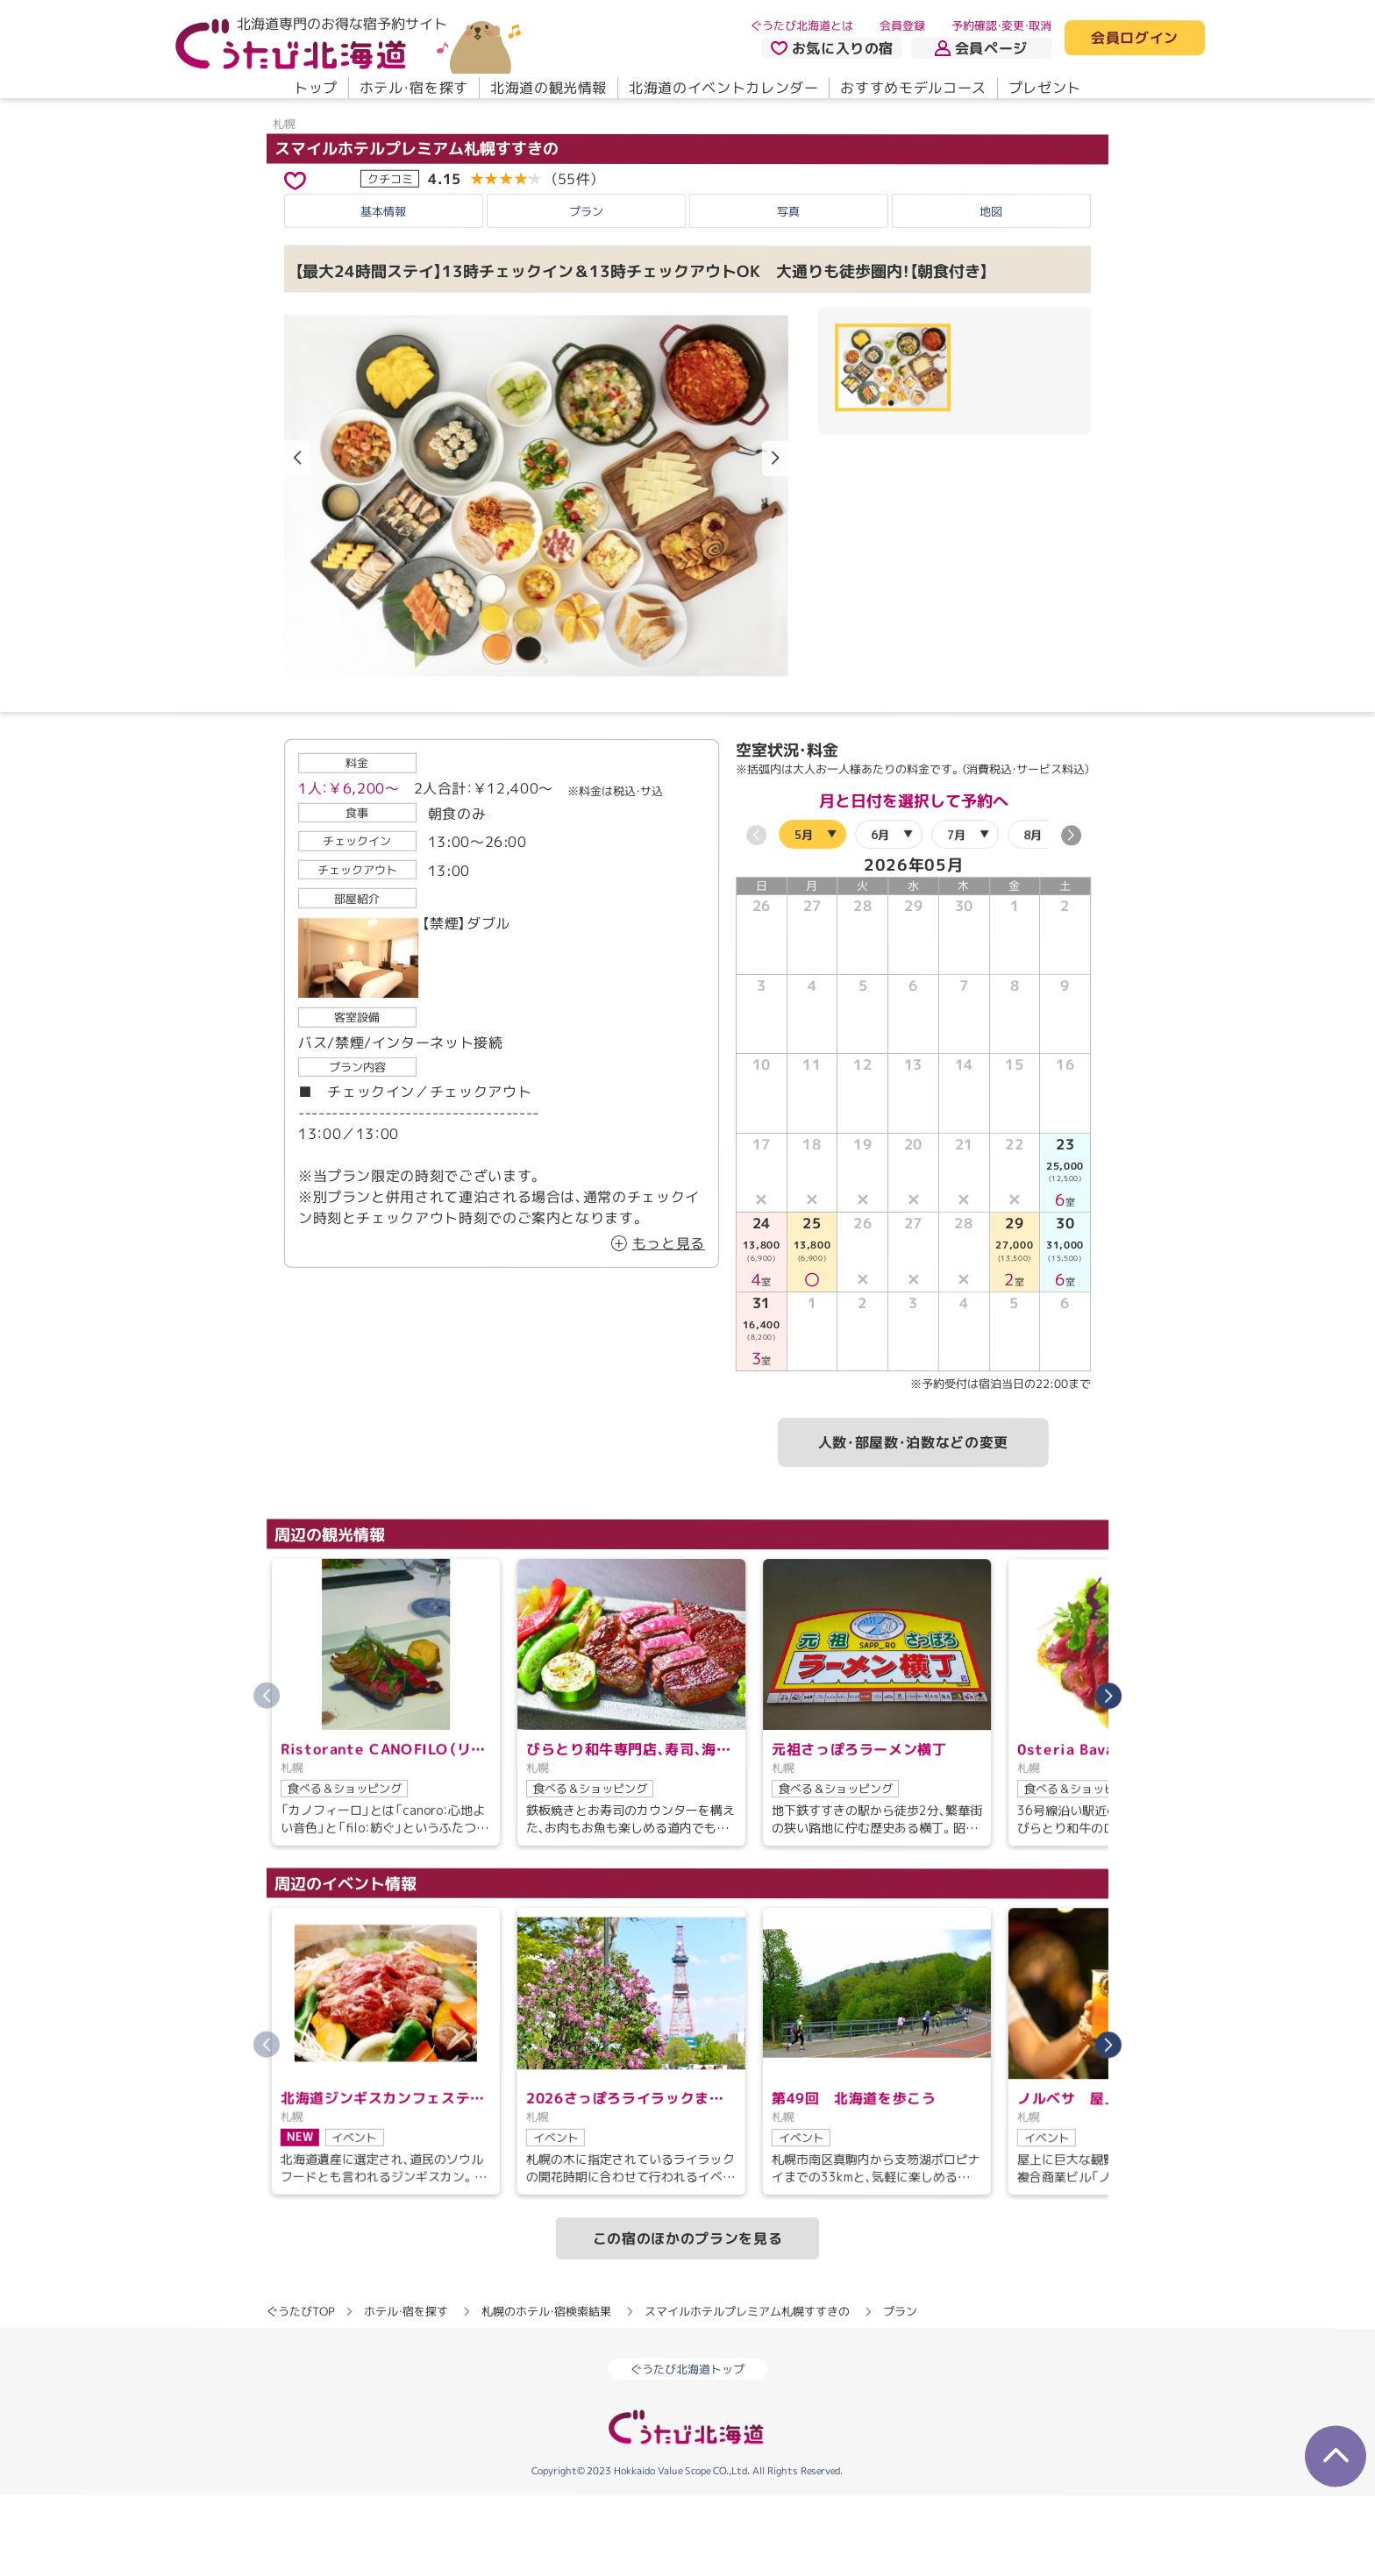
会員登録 (902, 25)
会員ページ (981, 48)
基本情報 (383, 291)
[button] (775, 539)
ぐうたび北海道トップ (687, 2450)
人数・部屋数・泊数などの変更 (913, 1523)
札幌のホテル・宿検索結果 (546, 2391)
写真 (788, 291)
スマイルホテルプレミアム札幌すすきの (416, 228)
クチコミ (390, 259)
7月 (956, 914)
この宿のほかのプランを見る (687, 2318)
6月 (880, 914)
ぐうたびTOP (300, 2391)
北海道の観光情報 (548, 87)
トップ (316, 87)
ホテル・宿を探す (414, 87)
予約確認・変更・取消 (1001, 25)
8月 (1032, 914)
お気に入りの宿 (832, 48)
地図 (991, 291)
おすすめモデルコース (913, 87)
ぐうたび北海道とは (802, 25)
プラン (586, 291)
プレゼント (1044, 87)
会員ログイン (1135, 38)
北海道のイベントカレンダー (723, 87)
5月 (803, 914)
